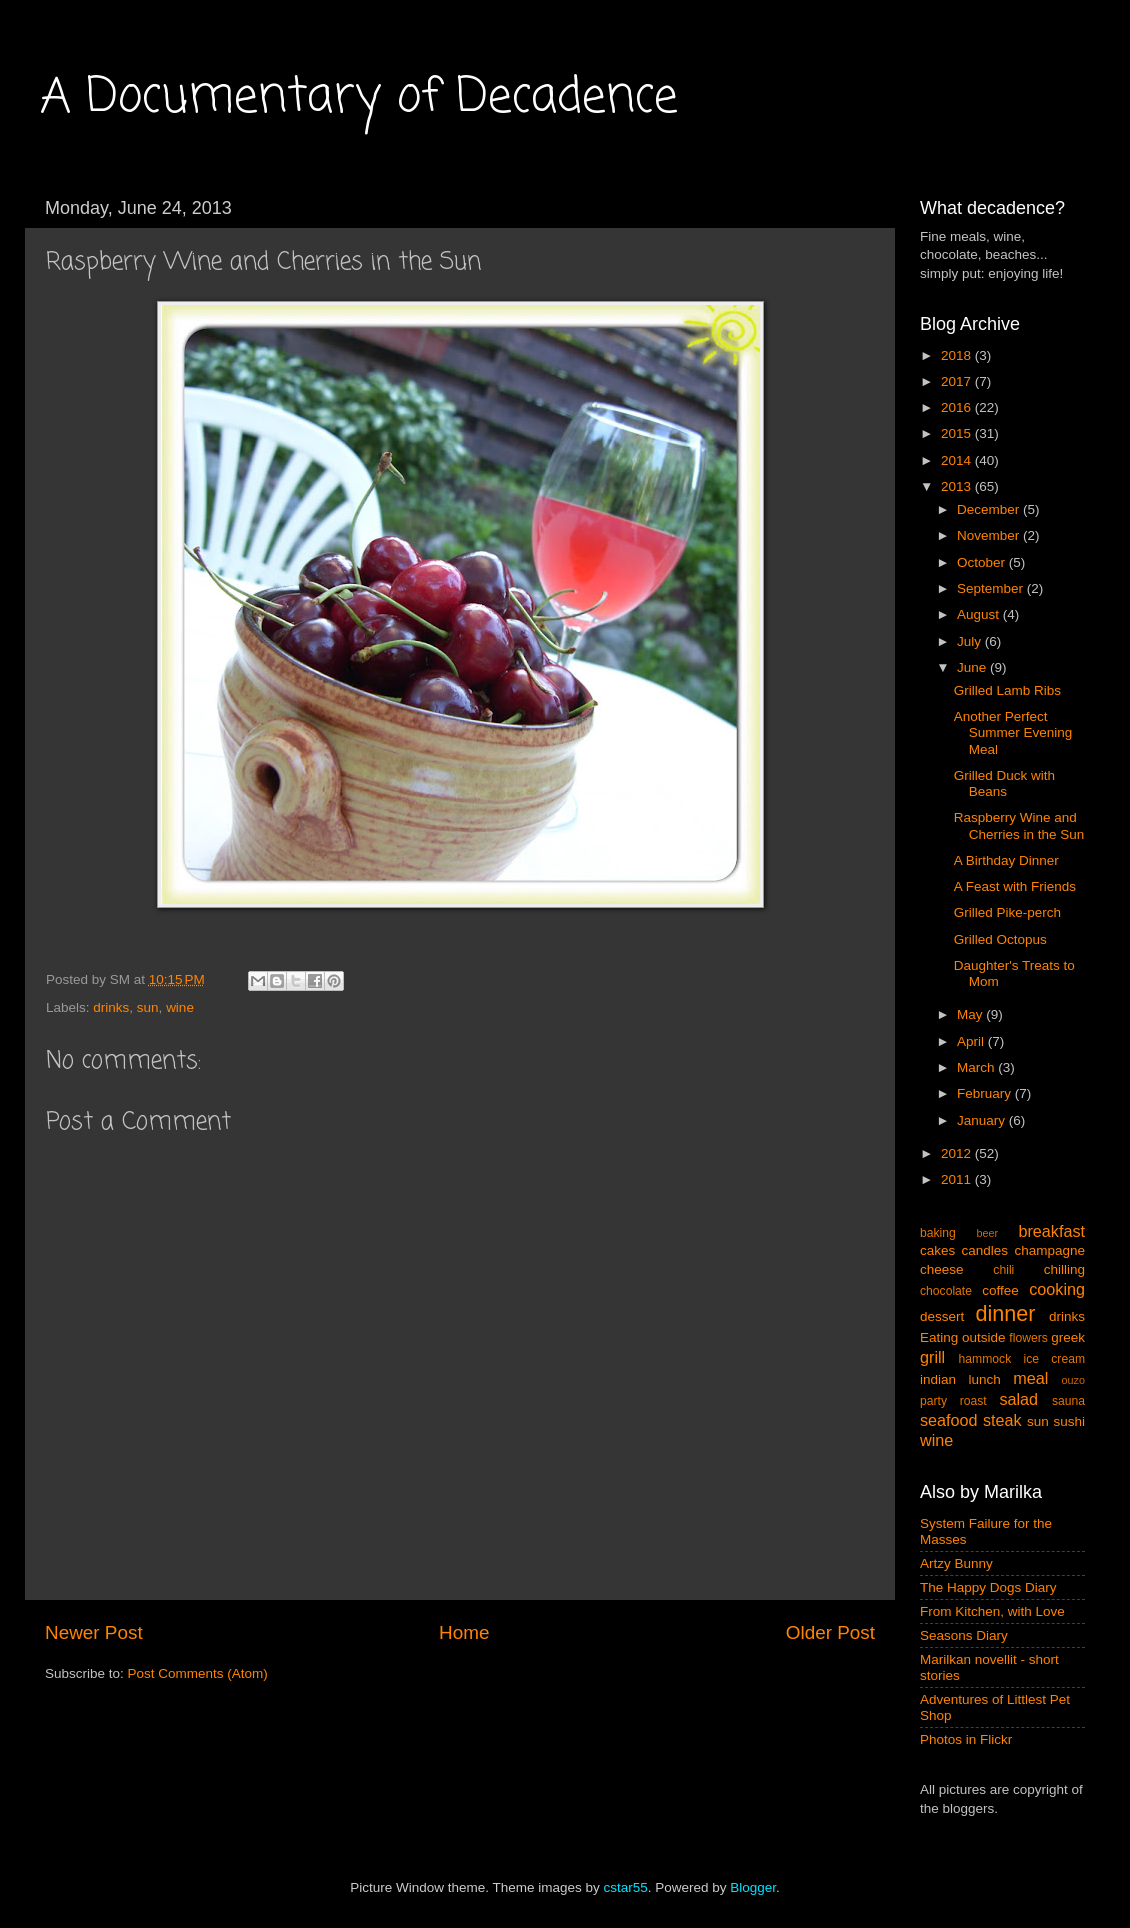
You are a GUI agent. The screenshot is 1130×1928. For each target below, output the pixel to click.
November (990, 535)
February (986, 1093)
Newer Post (94, 1632)
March (977, 1067)
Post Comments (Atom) (198, 1673)
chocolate (946, 1291)
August (980, 614)
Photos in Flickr (966, 1739)
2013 (958, 486)
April (972, 1041)
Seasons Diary (964, 1635)
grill (932, 1357)
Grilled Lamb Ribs (1007, 690)
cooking (1057, 1289)
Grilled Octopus (1000, 939)
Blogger (753, 1887)
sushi (1069, 1421)
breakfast (1051, 1231)
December (990, 509)
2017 (958, 381)
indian (938, 1379)
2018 (958, 355)
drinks (111, 1007)
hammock (985, 1359)
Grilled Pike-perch (1007, 912)
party (933, 1401)
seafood (949, 1420)
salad (1018, 1399)
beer (987, 1233)
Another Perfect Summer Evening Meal (1013, 732)
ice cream (1055, 1359)
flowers (1028, 1338)
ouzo (1073, 1380)
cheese (942, 1269)
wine (180, 1007)
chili (1003, 1270)
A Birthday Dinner (1006, 860)
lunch (985, 1379)
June (973, 667)
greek (1068, 1337)
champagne (1049, 1250)
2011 (958, 1179)
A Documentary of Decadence (359, 98)
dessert (942, 1316)
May (971, 1014)
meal (1030, 1378)
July (971, 641)
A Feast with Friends (1015, 886)
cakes (937, 1250)
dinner (1006, 1313)
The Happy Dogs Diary (988, 1587)
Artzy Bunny (956, 1563)
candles (985, 1250)
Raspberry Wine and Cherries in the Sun (1019, 825)
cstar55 (625, 1887)
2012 (958, 1153)
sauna (1068, 1401)
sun (148, 1007)
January (983, 1120)
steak (1002, 1420)
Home (464, 1632)
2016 (958, 407)
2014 (958, 460)
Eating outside (963, 1337)
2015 (958, 433)
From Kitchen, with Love (992, 1611)
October (983, 562)
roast (973, 1401)
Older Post (830, 1632)
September (992, 588)
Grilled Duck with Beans (1004, 783)
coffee (1000, 1290)
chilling (1064, 1269)
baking (938, 1233)
